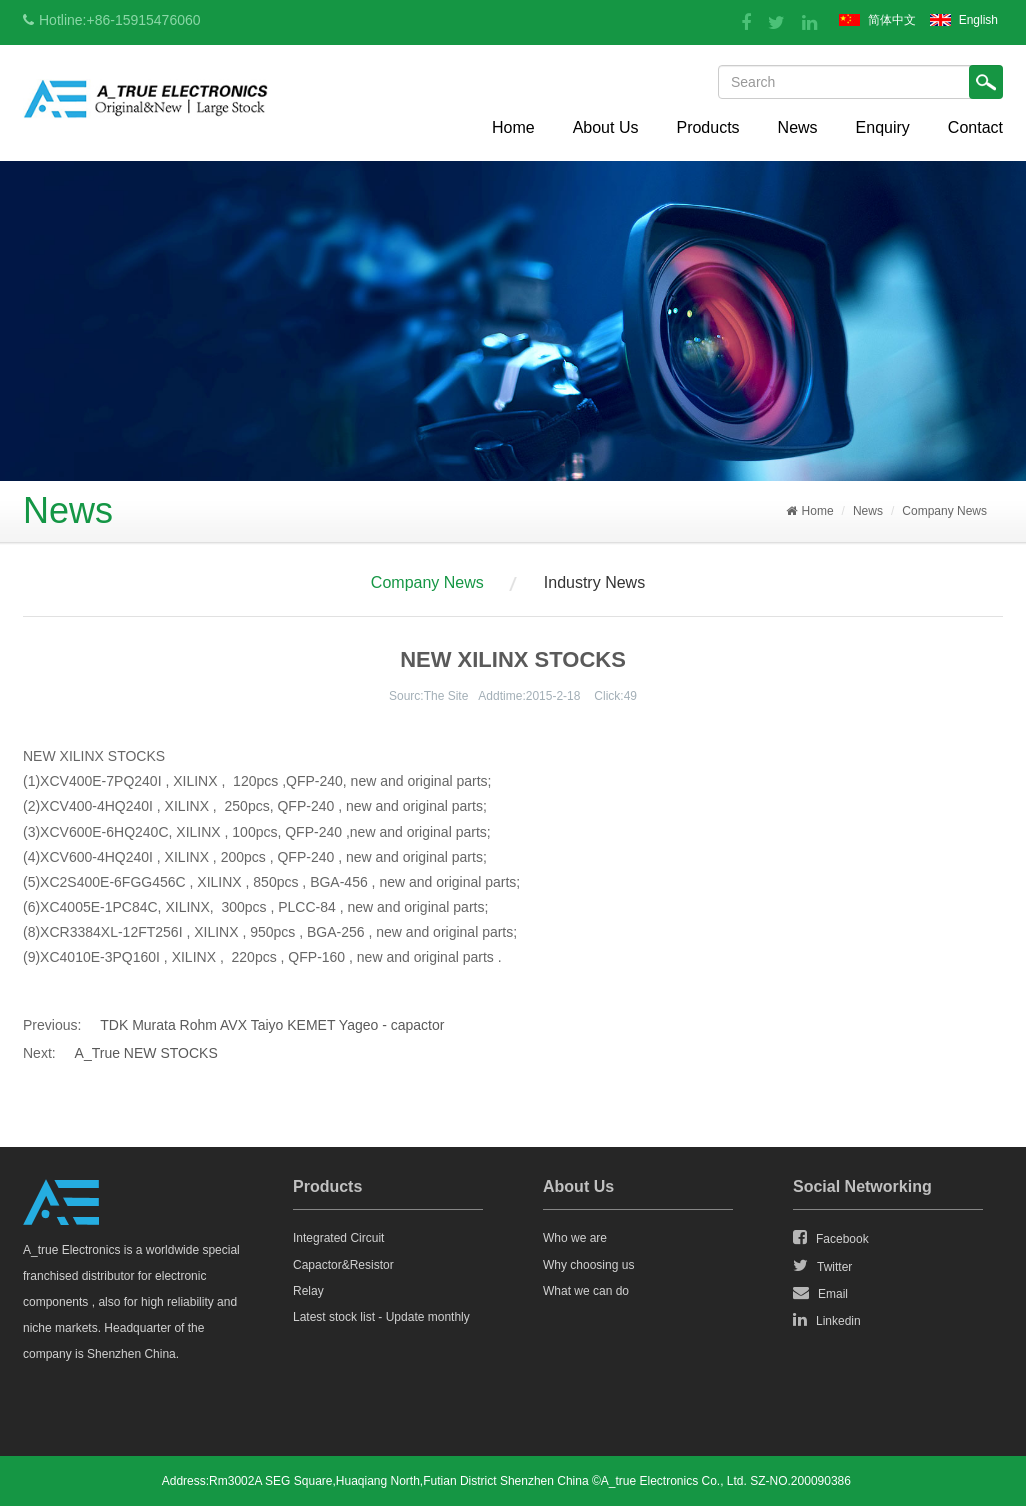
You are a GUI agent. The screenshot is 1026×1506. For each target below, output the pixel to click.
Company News (944, 511)
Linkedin (827, 1320)
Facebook (831, 1238)
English (978, 20)
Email (820, 1293)
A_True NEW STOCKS (146, 1053)
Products (707, 127)
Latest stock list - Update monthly (381, 1317)
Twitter (822, 1266)
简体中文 (892, 20)
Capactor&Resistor (343, 1265)
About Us (606, 127)
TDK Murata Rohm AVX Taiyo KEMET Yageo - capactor (272, 1025)
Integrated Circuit (338, 1238)
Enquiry (883, 127)
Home (513, 127)
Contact (975, 127)
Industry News (594, 582)
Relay (308, 1291)
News (798, 127)
